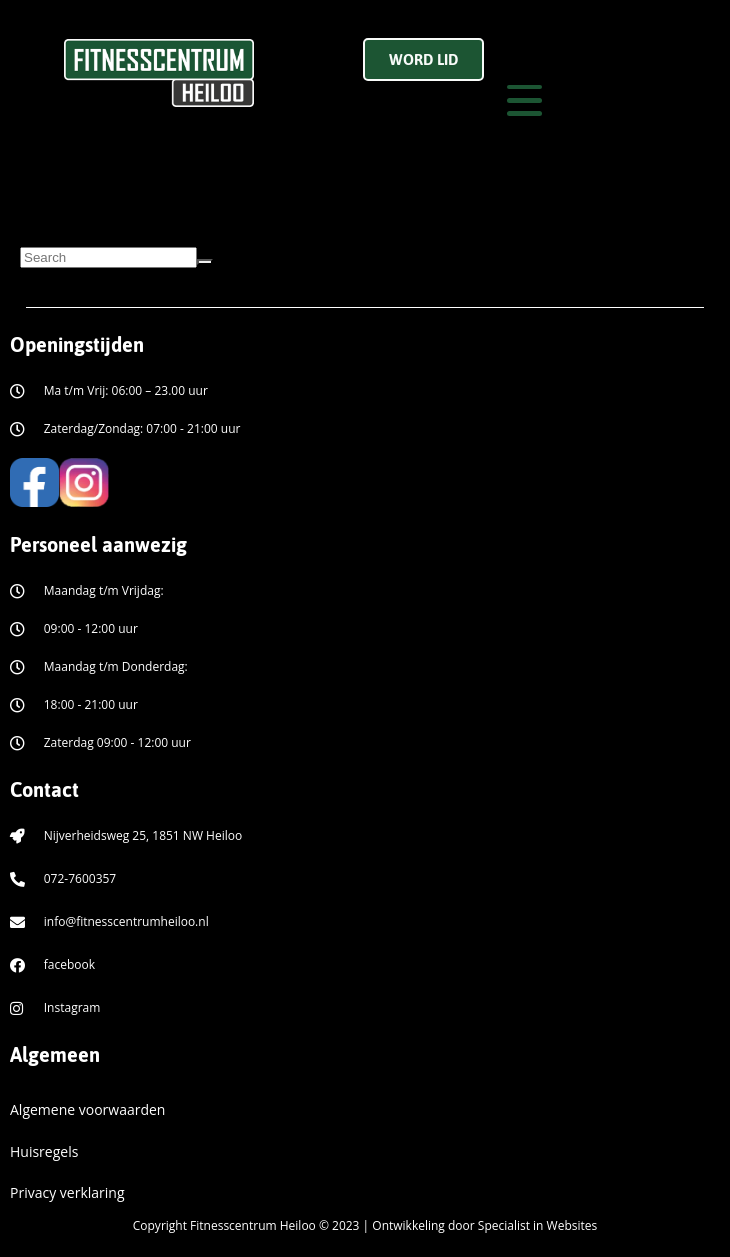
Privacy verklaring (67, 1192)
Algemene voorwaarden (87, 1109)
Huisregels (44, 1151)
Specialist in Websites (537, 1225)
